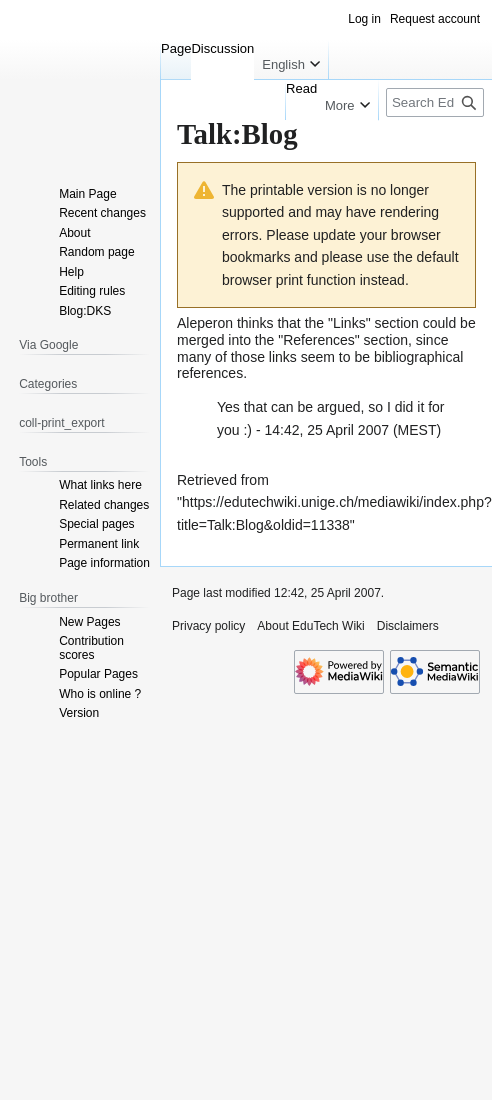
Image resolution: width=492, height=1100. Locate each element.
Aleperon (205, 323)
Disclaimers (408, 626)
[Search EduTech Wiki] (435, 102)
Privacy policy (208, 626)
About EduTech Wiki (310, 626)
